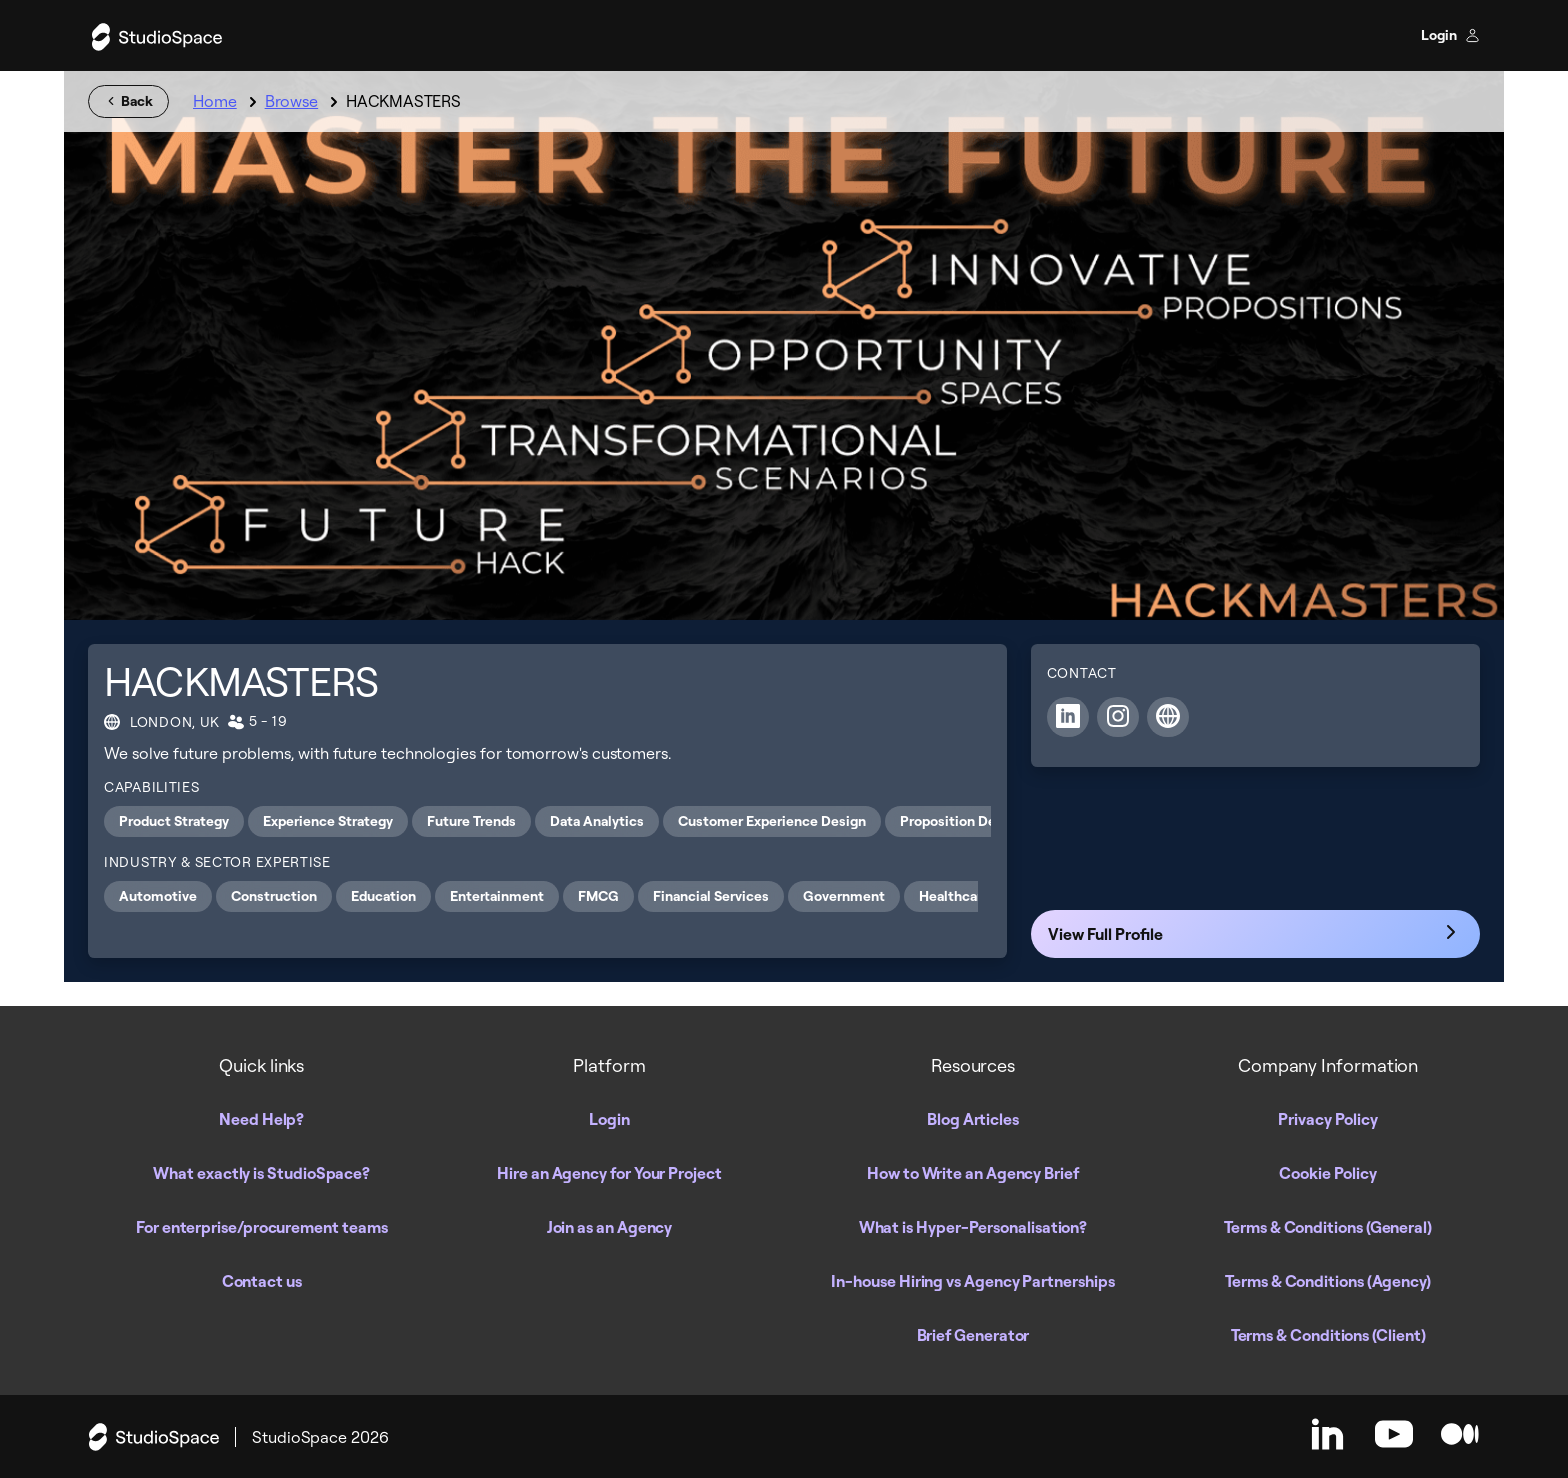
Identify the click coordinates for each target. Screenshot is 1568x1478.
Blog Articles (973, 1119)
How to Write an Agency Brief (973, 1173)
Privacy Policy (1328, 1119)
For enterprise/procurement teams (261, 1227)
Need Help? (261, 1119)
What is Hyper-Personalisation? (973, 1227)
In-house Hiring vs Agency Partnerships (972, 1281)
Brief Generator (973, 1335)
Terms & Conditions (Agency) (1328, 1281)
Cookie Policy (1328, 1173)
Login (1450, 35)
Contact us (262, 1281)
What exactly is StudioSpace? (261, 1173)
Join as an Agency (610, 1227)
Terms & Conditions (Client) (1328, 1335)
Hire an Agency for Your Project (609, 1173)
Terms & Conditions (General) (1328, 1227)
